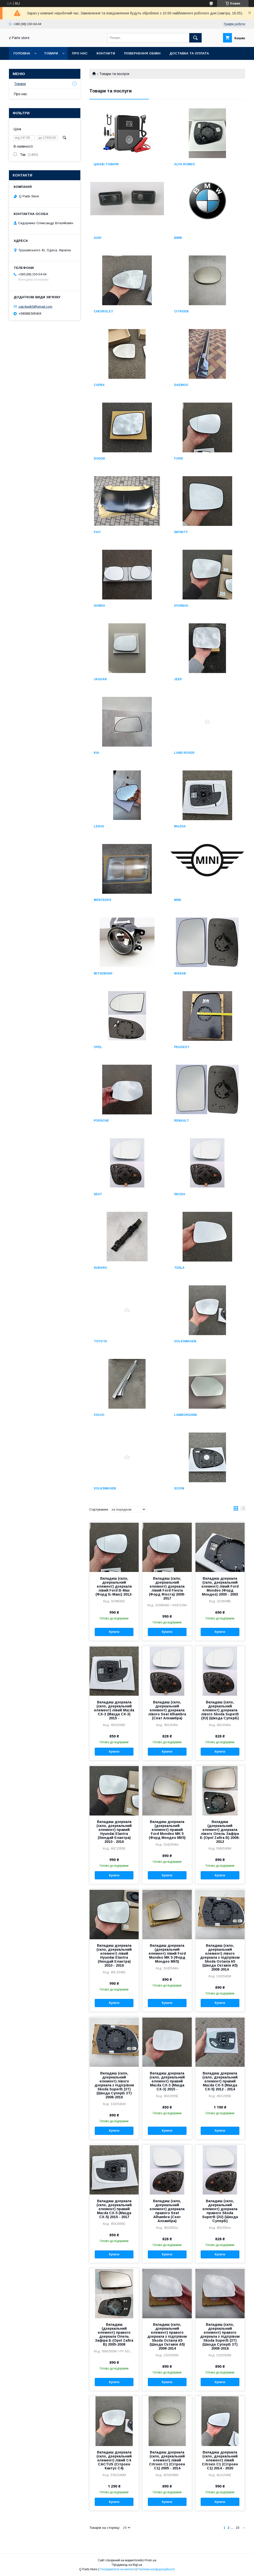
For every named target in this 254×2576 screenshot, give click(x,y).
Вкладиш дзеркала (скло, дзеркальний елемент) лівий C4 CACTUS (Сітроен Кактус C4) (114, 2460)
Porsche (101, 1120)
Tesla (179, 1267)
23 (237, 2528)
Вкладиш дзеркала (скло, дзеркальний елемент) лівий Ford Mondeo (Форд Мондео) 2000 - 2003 (220, 1586)
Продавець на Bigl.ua (127, 2565)
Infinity (181, 532)
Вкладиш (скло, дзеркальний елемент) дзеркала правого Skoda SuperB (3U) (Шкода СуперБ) (220, 2211)
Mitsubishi (103, 973)
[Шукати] (195, 37)
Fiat (97, 532)
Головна (21, 53)
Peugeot (182, 1047)
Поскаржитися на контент (117, 2569)
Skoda (179, 1194)
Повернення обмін (142, 53)
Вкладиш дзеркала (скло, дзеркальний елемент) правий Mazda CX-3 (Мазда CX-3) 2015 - (167, 2081)
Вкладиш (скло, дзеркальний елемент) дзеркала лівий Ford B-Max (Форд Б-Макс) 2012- (114, 1586)
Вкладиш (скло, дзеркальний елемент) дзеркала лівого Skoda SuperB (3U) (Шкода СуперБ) (220, 1710)
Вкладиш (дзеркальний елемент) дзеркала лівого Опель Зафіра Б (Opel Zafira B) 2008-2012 (220, 1832)
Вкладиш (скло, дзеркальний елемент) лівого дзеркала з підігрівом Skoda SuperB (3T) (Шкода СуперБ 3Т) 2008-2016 (114, 2085)
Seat (98, 1194)
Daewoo (181, 385)
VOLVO (99, 1415)
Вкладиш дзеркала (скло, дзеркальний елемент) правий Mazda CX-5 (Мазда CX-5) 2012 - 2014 (220, 2081)
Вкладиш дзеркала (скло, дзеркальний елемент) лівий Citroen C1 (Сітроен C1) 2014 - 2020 (220, 2460)
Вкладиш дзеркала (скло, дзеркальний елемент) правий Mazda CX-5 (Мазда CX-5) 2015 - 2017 (114, 2209)
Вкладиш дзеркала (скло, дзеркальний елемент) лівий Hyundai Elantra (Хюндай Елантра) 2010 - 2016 (114, 1955)
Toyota (100, 1341)
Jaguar (100, 679)
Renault (181, 1120)
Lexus (99, 826)
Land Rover (184, 753)
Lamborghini (185, 1415)
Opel (98, 1047)
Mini (177, 900)
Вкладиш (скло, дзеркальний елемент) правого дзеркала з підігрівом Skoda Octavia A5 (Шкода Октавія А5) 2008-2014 (167, 2336)
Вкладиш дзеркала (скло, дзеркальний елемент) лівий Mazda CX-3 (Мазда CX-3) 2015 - (114, 1710)
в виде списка (243, 1509)
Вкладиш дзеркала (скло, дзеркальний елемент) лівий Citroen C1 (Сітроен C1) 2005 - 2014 (167, 2460)
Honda (99, 605)
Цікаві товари (106, 164)
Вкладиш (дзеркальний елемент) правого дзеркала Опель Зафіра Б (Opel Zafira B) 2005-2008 (114, 2334)
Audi (97, 238)
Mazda (180, 826)
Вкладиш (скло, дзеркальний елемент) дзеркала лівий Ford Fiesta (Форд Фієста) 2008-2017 (167, 1588)
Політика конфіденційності (156, 2569)
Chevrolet (103, 311)
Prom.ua (150, 2560)
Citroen (181, 311)
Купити (114, 1632)
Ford (178, 458)
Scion (179, 1488)
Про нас (80, 53)
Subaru (100, 1267)
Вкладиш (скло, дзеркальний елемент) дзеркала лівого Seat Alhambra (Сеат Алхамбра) (167, 1710)
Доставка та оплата (189, 53)
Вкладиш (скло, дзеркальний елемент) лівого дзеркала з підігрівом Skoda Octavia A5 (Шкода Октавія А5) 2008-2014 (220, 1957)
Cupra (99, 385)
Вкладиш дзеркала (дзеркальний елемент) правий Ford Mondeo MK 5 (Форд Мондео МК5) (167, 1830)
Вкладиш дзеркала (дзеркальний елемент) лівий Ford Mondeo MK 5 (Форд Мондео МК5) (167, 1953)
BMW (178, 238)
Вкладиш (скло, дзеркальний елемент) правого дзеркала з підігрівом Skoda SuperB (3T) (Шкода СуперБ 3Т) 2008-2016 (220, 2336)
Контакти (105, 53)
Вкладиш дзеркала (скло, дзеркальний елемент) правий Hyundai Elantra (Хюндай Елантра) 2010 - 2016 (114, 1832)
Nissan (180, 973)
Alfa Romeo (184, 164)
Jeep (178, 679)
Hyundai (181, 605)
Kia (96, 753)
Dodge (99, 458)
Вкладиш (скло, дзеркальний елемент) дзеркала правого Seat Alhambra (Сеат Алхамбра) (167, 2211)
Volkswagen (185, 1341)
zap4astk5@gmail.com (35, 306)
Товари (51, 53)
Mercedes (102, 900)
